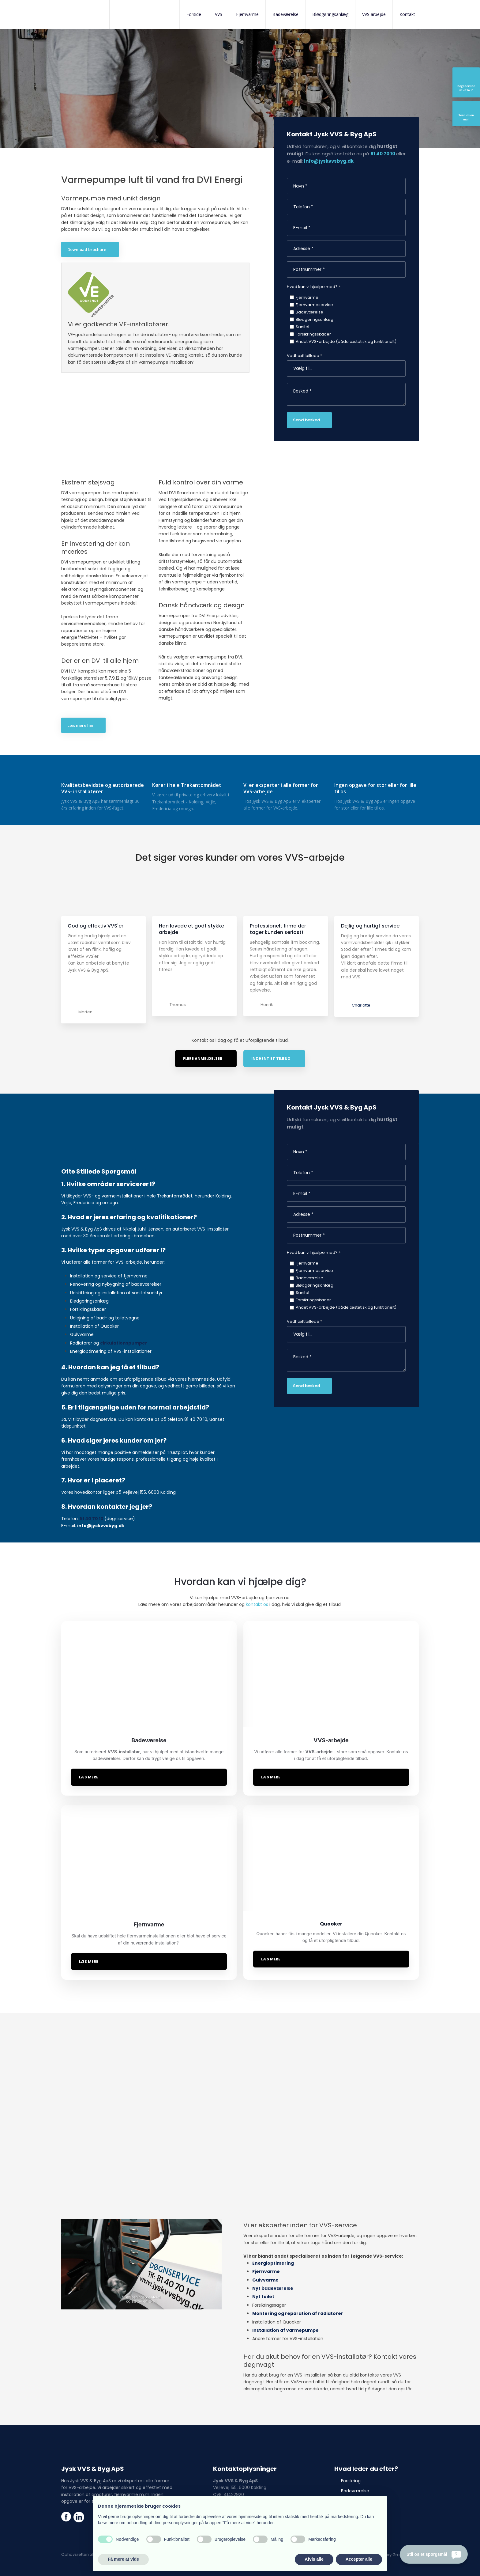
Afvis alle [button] (314, 2559)
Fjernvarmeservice (314, 305)
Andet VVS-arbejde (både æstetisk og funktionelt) (346, 341)
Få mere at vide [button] (123, 2559)
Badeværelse (285, 14)
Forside (193, 14)
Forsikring (351, 2459)
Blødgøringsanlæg (330, 14)
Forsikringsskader (313, 334)
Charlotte (361, 984)
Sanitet (302, 327)
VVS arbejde (374, 14)
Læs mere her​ (80, 725)
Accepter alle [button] (359, 2559)
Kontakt (407, 14)
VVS (218, 14)
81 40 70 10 (382, 153)
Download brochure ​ (87, 249)
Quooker (350, 2490)
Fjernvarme (247, 14)
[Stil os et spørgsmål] (434, 2554)
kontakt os (257, 1583)
